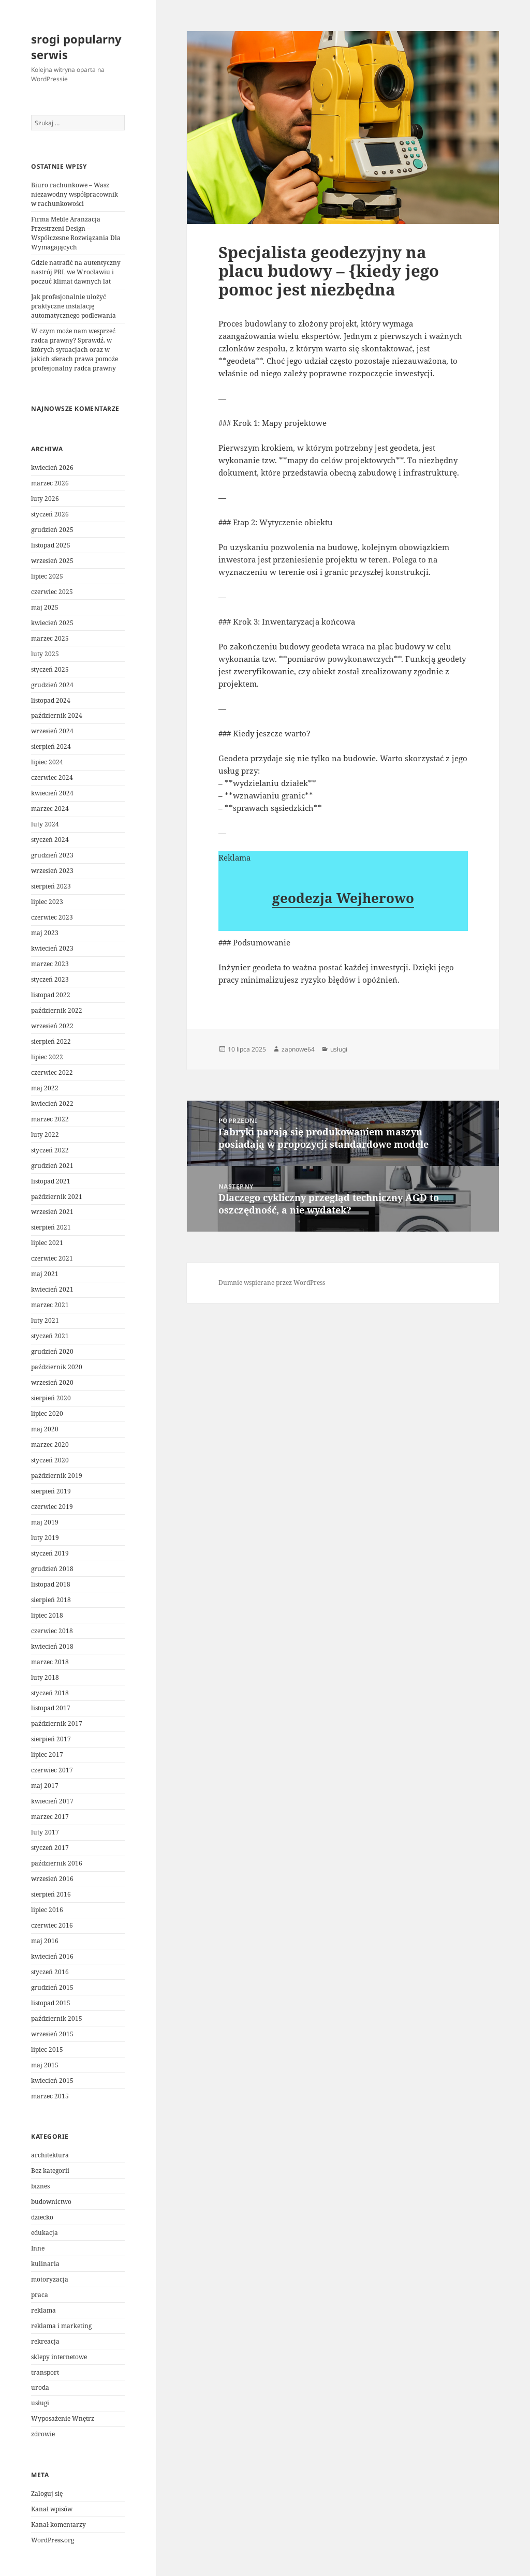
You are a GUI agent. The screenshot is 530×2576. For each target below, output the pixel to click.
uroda (40, 2387)
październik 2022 (56, 1010)
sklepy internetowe (59, 2356)
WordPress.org (52, 2540)
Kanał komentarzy (58, 2524)
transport (45, 2372)
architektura (50, 2155)
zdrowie (43, 2434)
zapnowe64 (298, 1049)
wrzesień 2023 (52, 870)
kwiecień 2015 (52, 2080)
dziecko (42, 2217)
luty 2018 (45, 1677)
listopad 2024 (50, 700)
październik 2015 (56, 2018)
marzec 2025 (50, 638)
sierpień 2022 (51, 1041)
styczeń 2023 (50, 979)
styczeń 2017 (50, 1847)
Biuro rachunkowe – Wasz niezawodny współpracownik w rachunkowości (74, 194)
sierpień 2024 (51, 746)
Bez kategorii (50, 2170)
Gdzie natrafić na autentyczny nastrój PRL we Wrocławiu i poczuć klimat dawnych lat (76, 272)
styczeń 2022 (50, 1150)
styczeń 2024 (50, 839)
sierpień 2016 (51, 1894)
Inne (38, 2248)
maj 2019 (44, 1522)
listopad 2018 (50, 1584)
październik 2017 (56, 1723)
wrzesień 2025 (52, 560)
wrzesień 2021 (52, 1211)
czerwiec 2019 (52, 1506)
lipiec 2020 (47, 1413)
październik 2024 (56, 715)
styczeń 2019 (50, 1553)
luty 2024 (45, 824)
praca (39, 2294)
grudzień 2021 (52, 1165)
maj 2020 (44, 1429)
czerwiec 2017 (52, 1770)
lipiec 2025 (47, 576)
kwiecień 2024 (52, 793)
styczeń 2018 (50, 1693)
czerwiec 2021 (52, 1258)
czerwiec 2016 (52, 1925)
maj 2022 (44, 1088)
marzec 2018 (50, 1661)
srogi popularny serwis (76, 46)
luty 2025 (45, 653)
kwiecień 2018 (52, 1646)
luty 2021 (45, 1320)
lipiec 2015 (47, 2049)
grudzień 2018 (52, 1568)
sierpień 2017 (51, 1739)
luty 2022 (45, 1134)
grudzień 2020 (52, 1351)
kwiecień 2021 (52, 1289)
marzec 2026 (50, 483)
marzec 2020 (50, 1444)
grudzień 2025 (52, 529)
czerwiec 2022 (52, 1072)
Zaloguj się (47, 2493)
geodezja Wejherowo (343, 898)
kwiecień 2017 (52, 1801)
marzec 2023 (50, 963)
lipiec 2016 (47, 1909)
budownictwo (51, 2201)
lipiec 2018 (47, 1615)
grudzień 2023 (52, 855)
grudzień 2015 (52, 1987)
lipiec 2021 (47, 1242)
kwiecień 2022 (52, 1103)
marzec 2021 (50, 1304)
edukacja (44, 2232)
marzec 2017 (50, 1816)
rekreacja (45, 2341)
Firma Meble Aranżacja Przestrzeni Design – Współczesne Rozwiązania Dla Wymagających (76, 233)
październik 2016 (56, 1863)
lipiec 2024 (47, 762)
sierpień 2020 (51, 1398)
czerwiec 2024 (52, 777)
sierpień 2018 (51, 1599)
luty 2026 (45, 498)
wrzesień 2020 (52, 1382)
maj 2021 (44, 1273)
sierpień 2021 (51, 1227)
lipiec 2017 (47, 1754)
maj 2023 (44, 932)
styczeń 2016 (50, 1971)
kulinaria (45, 2263)
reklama (43, 2310)
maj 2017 (44, 1785)
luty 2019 (45, 1537)
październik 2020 (56, 1367)
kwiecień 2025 (52, 622)
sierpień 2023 (51, 886)
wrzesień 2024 (52, 731)
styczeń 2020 (50, 1460)
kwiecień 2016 (52, 1956)
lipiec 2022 (47, 1057)
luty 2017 (45, 1832)
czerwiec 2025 (52, 591)
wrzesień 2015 (52, 2034)
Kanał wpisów (51, 2509)
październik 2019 (56, 1475)
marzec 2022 (50, 1119)
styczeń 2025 (50, 669)
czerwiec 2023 (52, 917)
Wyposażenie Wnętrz (62, 2418)
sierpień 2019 (51, 1491)
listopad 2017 (50, 1708)
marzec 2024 (50, 808)
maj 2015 (44, 2065)
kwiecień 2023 (52, 948)
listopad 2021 (50, 1181)
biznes (40, 2186)
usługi (40, 2403)
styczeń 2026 (50, 514)
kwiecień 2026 (52, 467)
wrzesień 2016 (52, 1878)
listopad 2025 (50, 545)
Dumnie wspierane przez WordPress (271, 1282)
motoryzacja (49, 2279)
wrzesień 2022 (52, 1025)
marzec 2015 (50, 2096)
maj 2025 (44, 607)
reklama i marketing (61, 2325)
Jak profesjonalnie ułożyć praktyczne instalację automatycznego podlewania (73, 306)
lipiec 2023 (47, 901)
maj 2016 (44, 1940)
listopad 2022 (50, 994)
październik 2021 (56, 1196)
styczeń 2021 (50, 1335)
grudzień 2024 (52, 684)
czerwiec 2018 (52, 1630)
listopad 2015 (50, 2002)
